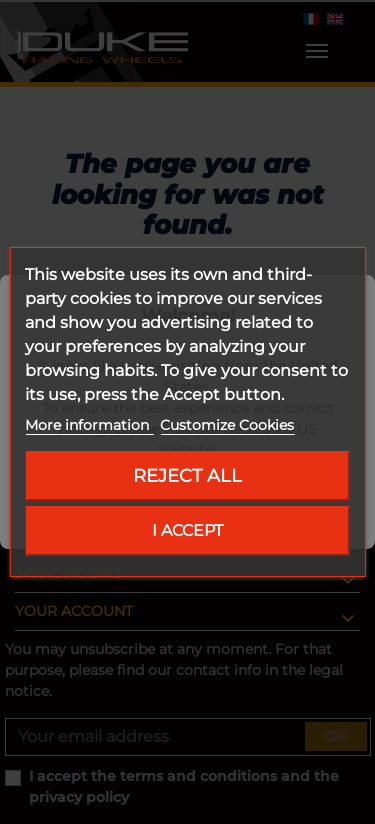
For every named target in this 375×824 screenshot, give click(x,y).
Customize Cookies (227, 425)
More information (89, 425)
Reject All (187, 475)
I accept (187, 530)
